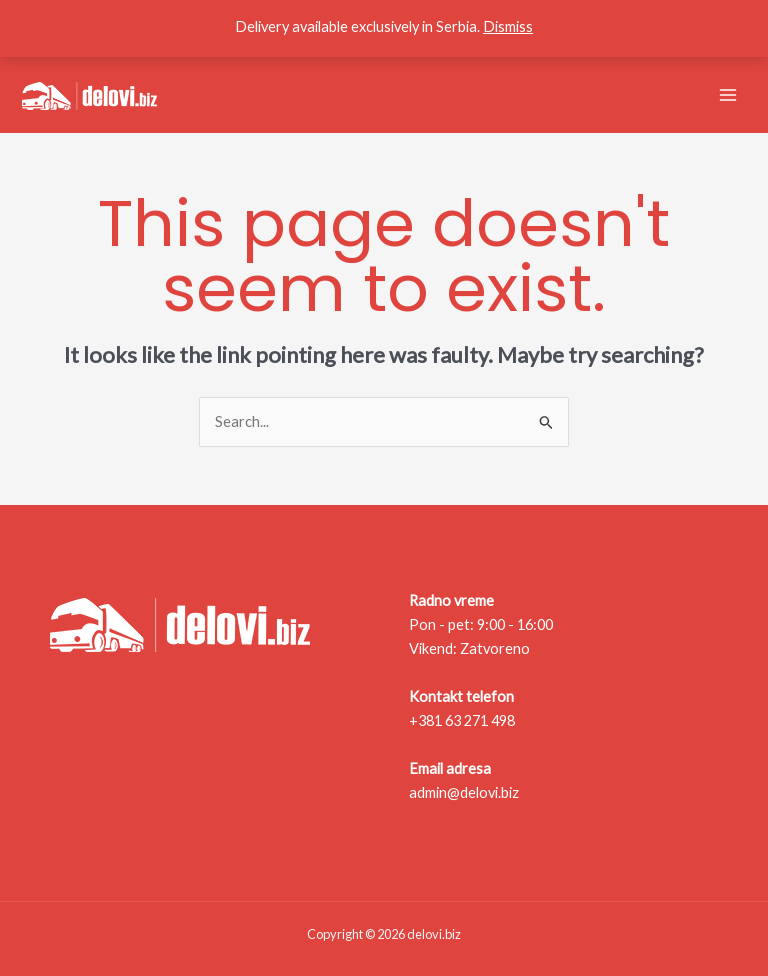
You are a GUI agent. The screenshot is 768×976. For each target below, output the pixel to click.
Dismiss (508, 26)
